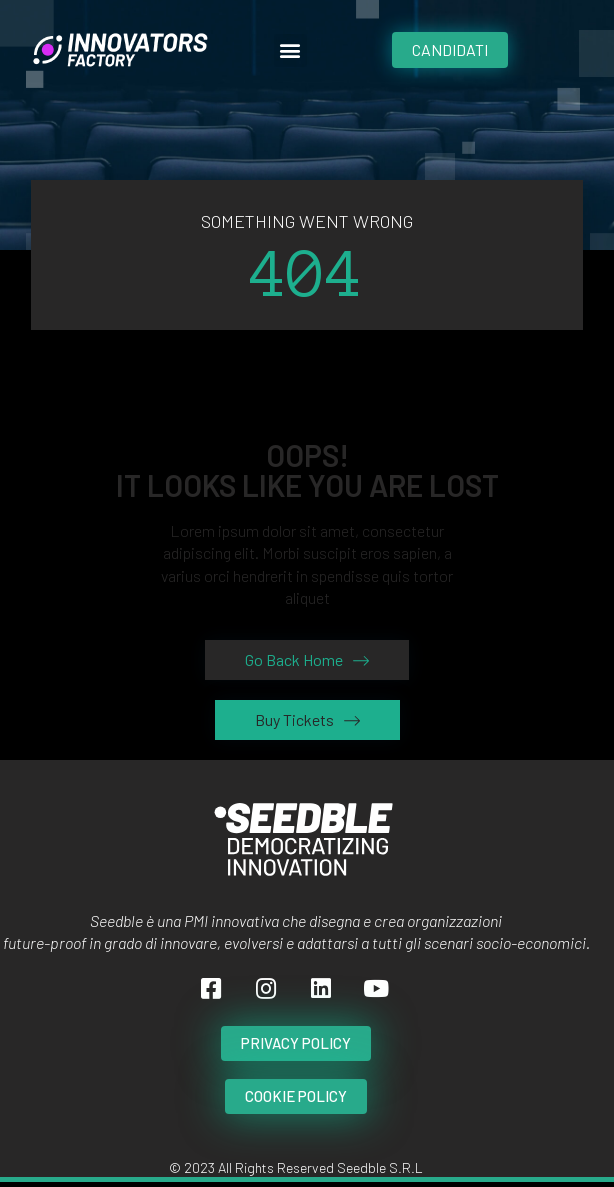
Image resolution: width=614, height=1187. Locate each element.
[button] (290, 50)
